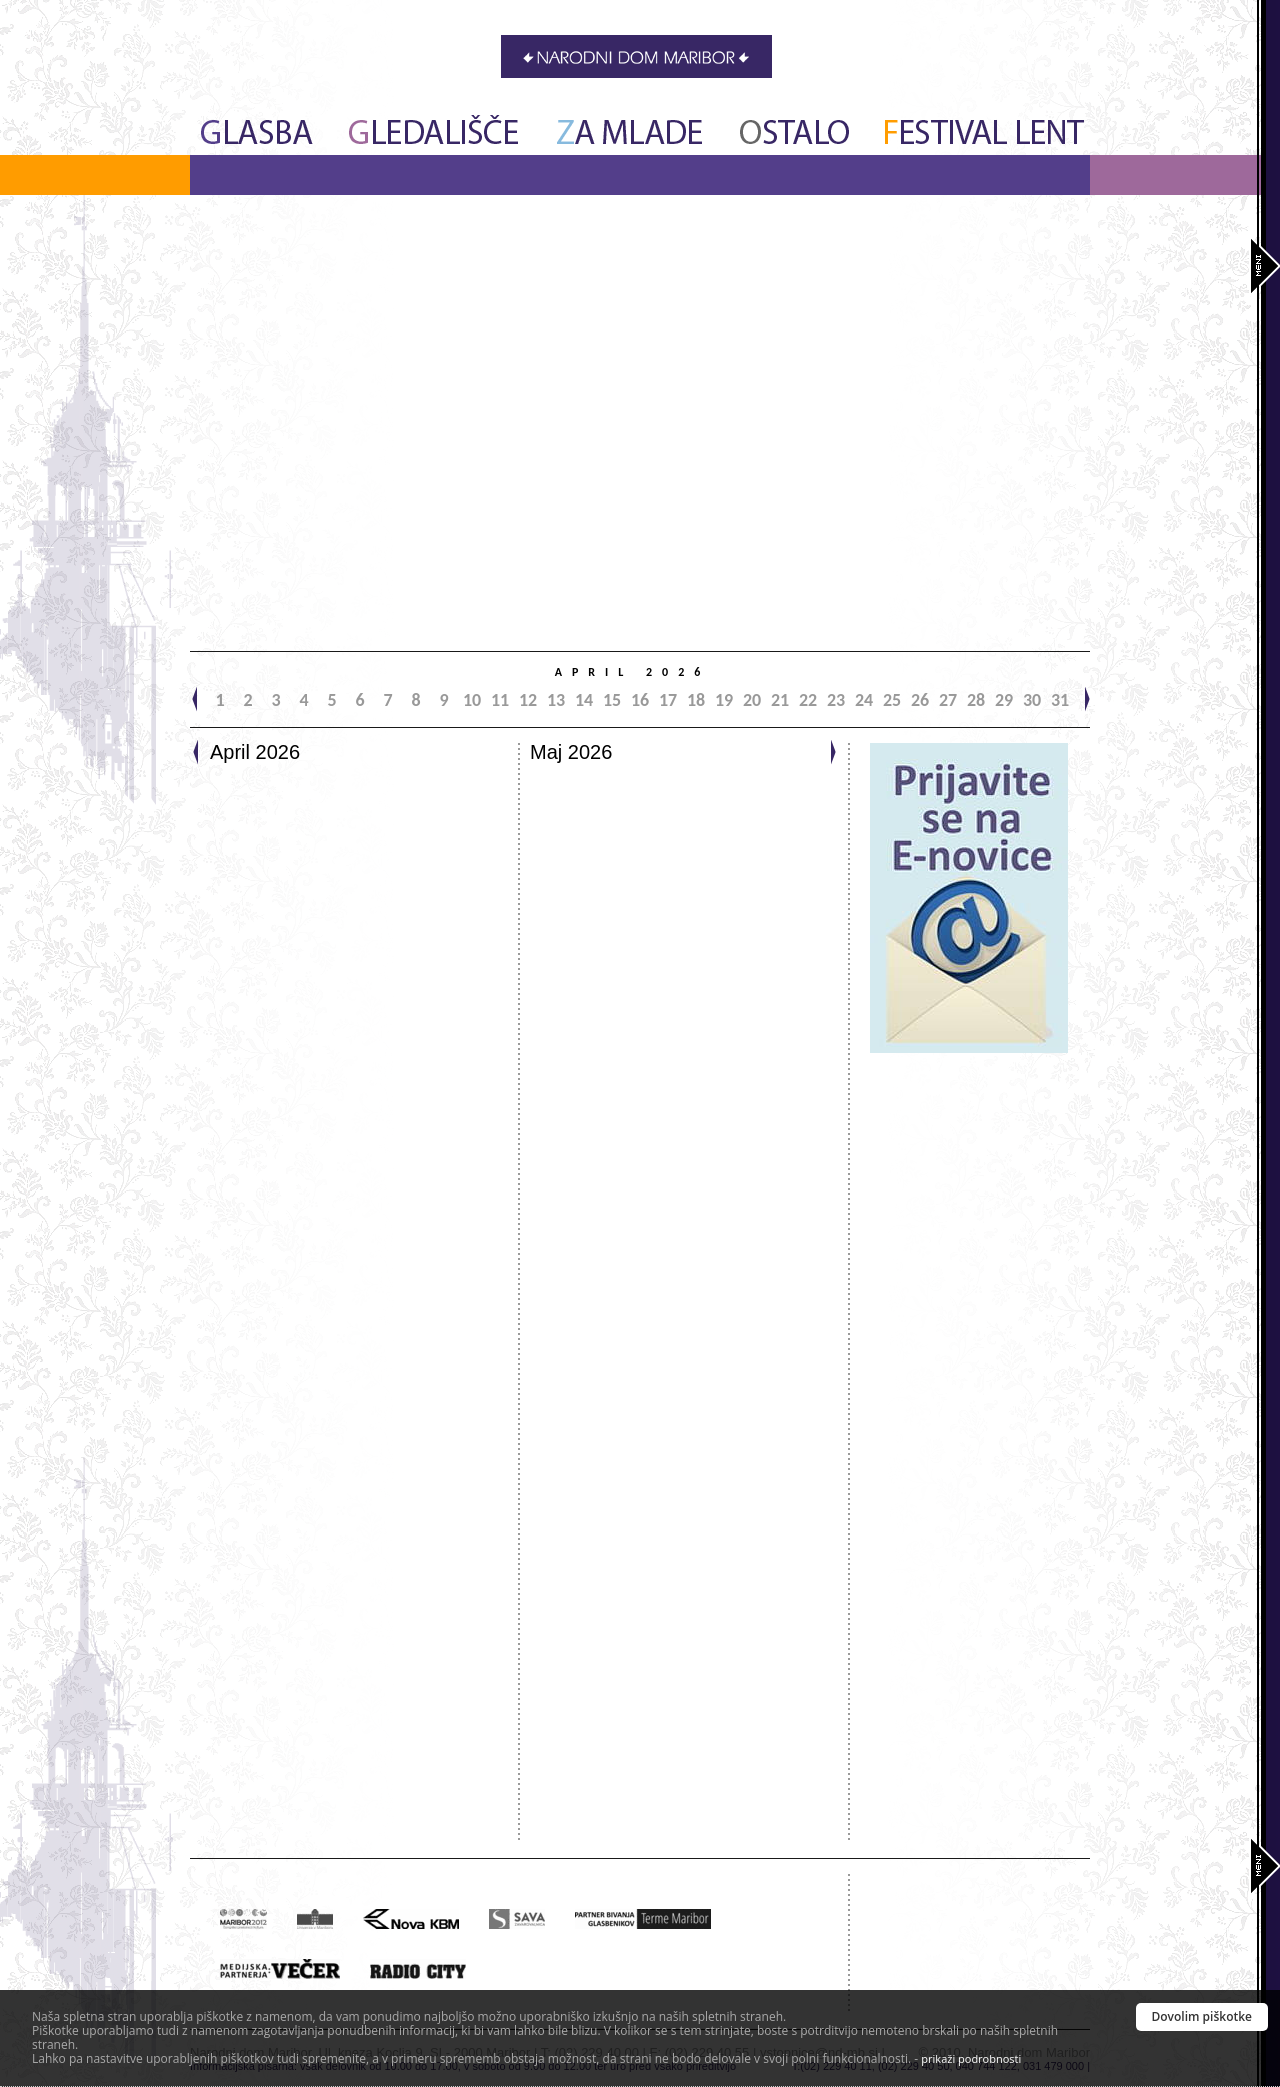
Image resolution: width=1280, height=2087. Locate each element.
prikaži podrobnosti (971, 2058)
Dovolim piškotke (1202, 2016)
